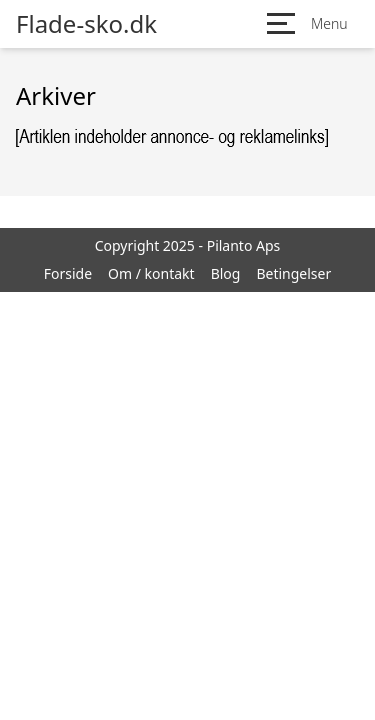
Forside (68, 273)
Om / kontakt (151, 273)
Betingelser (293, 273)
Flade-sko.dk (86, 24)
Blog (226, 273)
